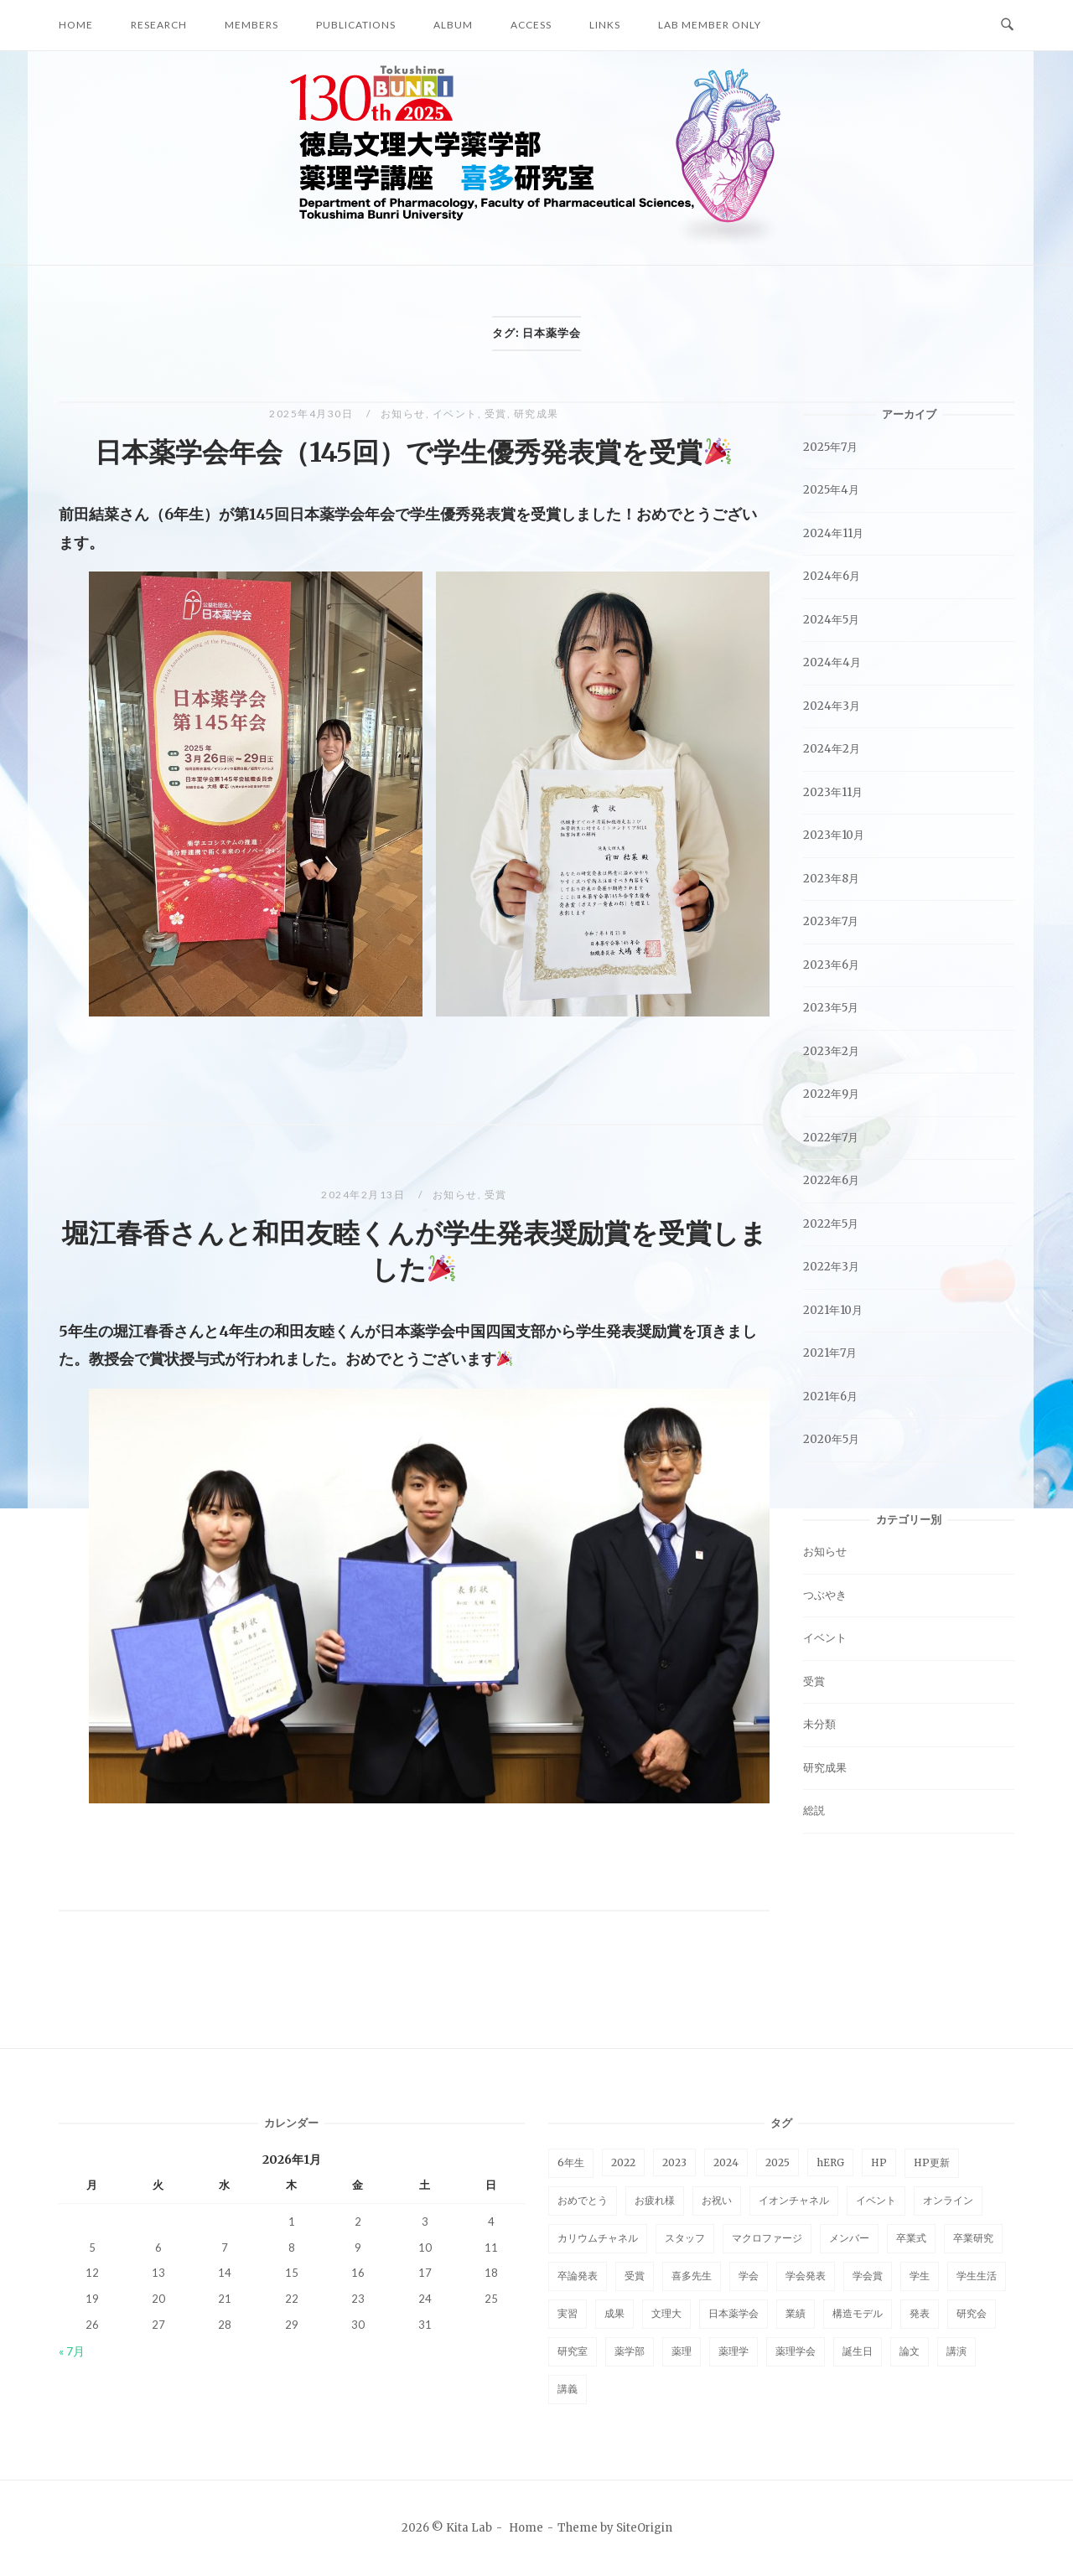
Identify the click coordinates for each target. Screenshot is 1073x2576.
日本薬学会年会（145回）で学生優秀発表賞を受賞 (413, 452)
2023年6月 (831, 965)
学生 (920, 2275)
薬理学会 (795, 2351)
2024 (726, 2162)
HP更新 (932, 2162)
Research (159, 24)
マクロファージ (767, 2238)
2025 (777, 2162)
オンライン (948, 2200)
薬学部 (629, 2351)
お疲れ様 (655, 2200)
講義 (567, 2388)
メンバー (849, 2238)
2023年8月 (831, 879)
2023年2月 (831, 1051)
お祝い (717, 2200)
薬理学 (733, 2351)
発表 (920, 2313)
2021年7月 (830, 1353)
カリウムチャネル (597, 2238)
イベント (455, 413)
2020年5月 (831, 1439)
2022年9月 (831, 1094)
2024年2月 (831, 749)
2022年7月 (830, 1137)
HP (879, 2162)
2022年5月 (830, 1224)
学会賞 (868, 2275)
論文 (909, 2351)
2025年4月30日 (312, 413)
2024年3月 (831, 706)
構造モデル (857, 2313)
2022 (623, 2162)
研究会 (971, 2313)
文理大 (666, 2313)
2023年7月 (830, 921)
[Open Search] (1007, 25)
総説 (814, 1810)
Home (76, 24)
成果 (614, 2313)
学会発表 (805, 2275)
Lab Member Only (709, 24)
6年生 (570, 2162)
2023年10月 (833, 835)
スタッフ (685, 2238)
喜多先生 (691, 2275)
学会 (749, 2275)
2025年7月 (830, 447)
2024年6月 (831, 576)
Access (531, 24)
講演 (956, 2351)
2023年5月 (830, 1008)
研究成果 (536, 413)
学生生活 (976, 2275)
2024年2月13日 (364, 1194)
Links (604, 24)
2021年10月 (833, 1310)
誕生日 (857, 2351)
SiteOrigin (644, 2528)
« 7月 (72, 2351)
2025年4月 (831, 490)
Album (453, 24)
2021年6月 (830, 1396)
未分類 (819, 1724)
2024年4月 (832, 662)
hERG (830, 2162)
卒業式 (911, 2238)
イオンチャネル (794, 2200)
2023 (674, 2162)
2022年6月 (831, 1180)
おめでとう (582, 2200)
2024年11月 (833, 533)
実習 (567, 2313)
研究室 (572, 2351)
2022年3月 (831, 1267)
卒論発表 (577, 2275)
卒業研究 (973, 2238)
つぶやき (825, 1595)
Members (251, 24)
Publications (356, 24)
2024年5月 (831, 620)
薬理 (681, 2351)
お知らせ (403, 413)
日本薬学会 (733, 2313)
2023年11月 (833, 792)
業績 (795, 2313)
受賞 (496, 413)
